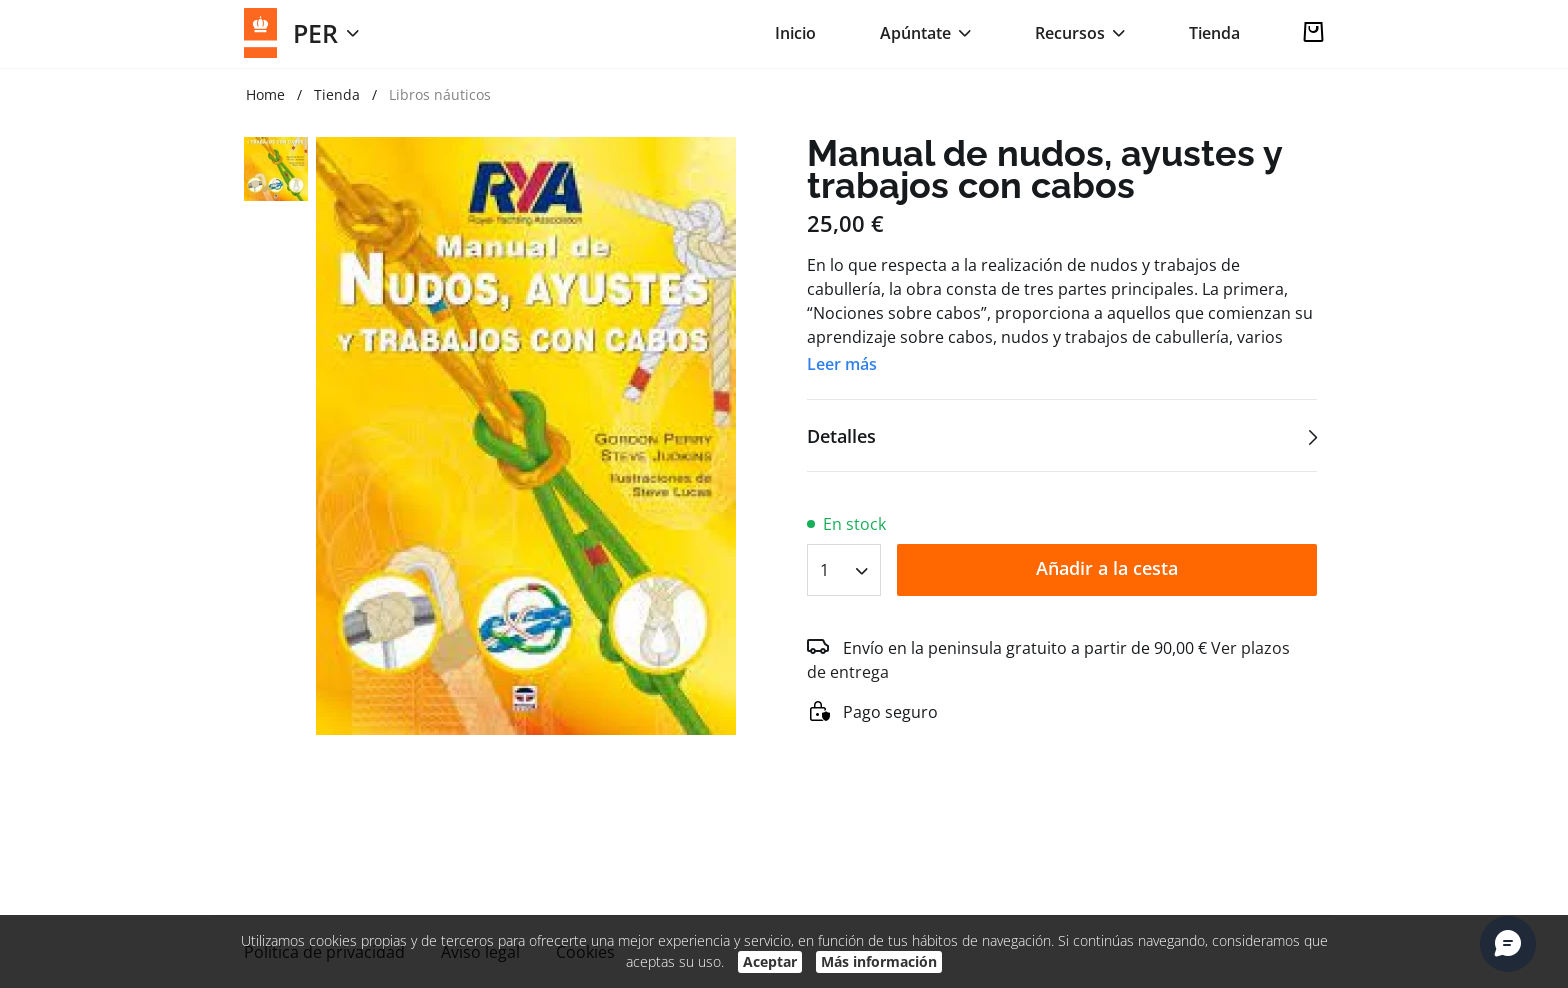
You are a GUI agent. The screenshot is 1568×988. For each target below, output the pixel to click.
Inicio (795, 33)
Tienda (1214, 33)
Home (265, 94)
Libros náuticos (440, 94)
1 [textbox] (824, 570)
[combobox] (844, 563)
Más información (879, 961)
